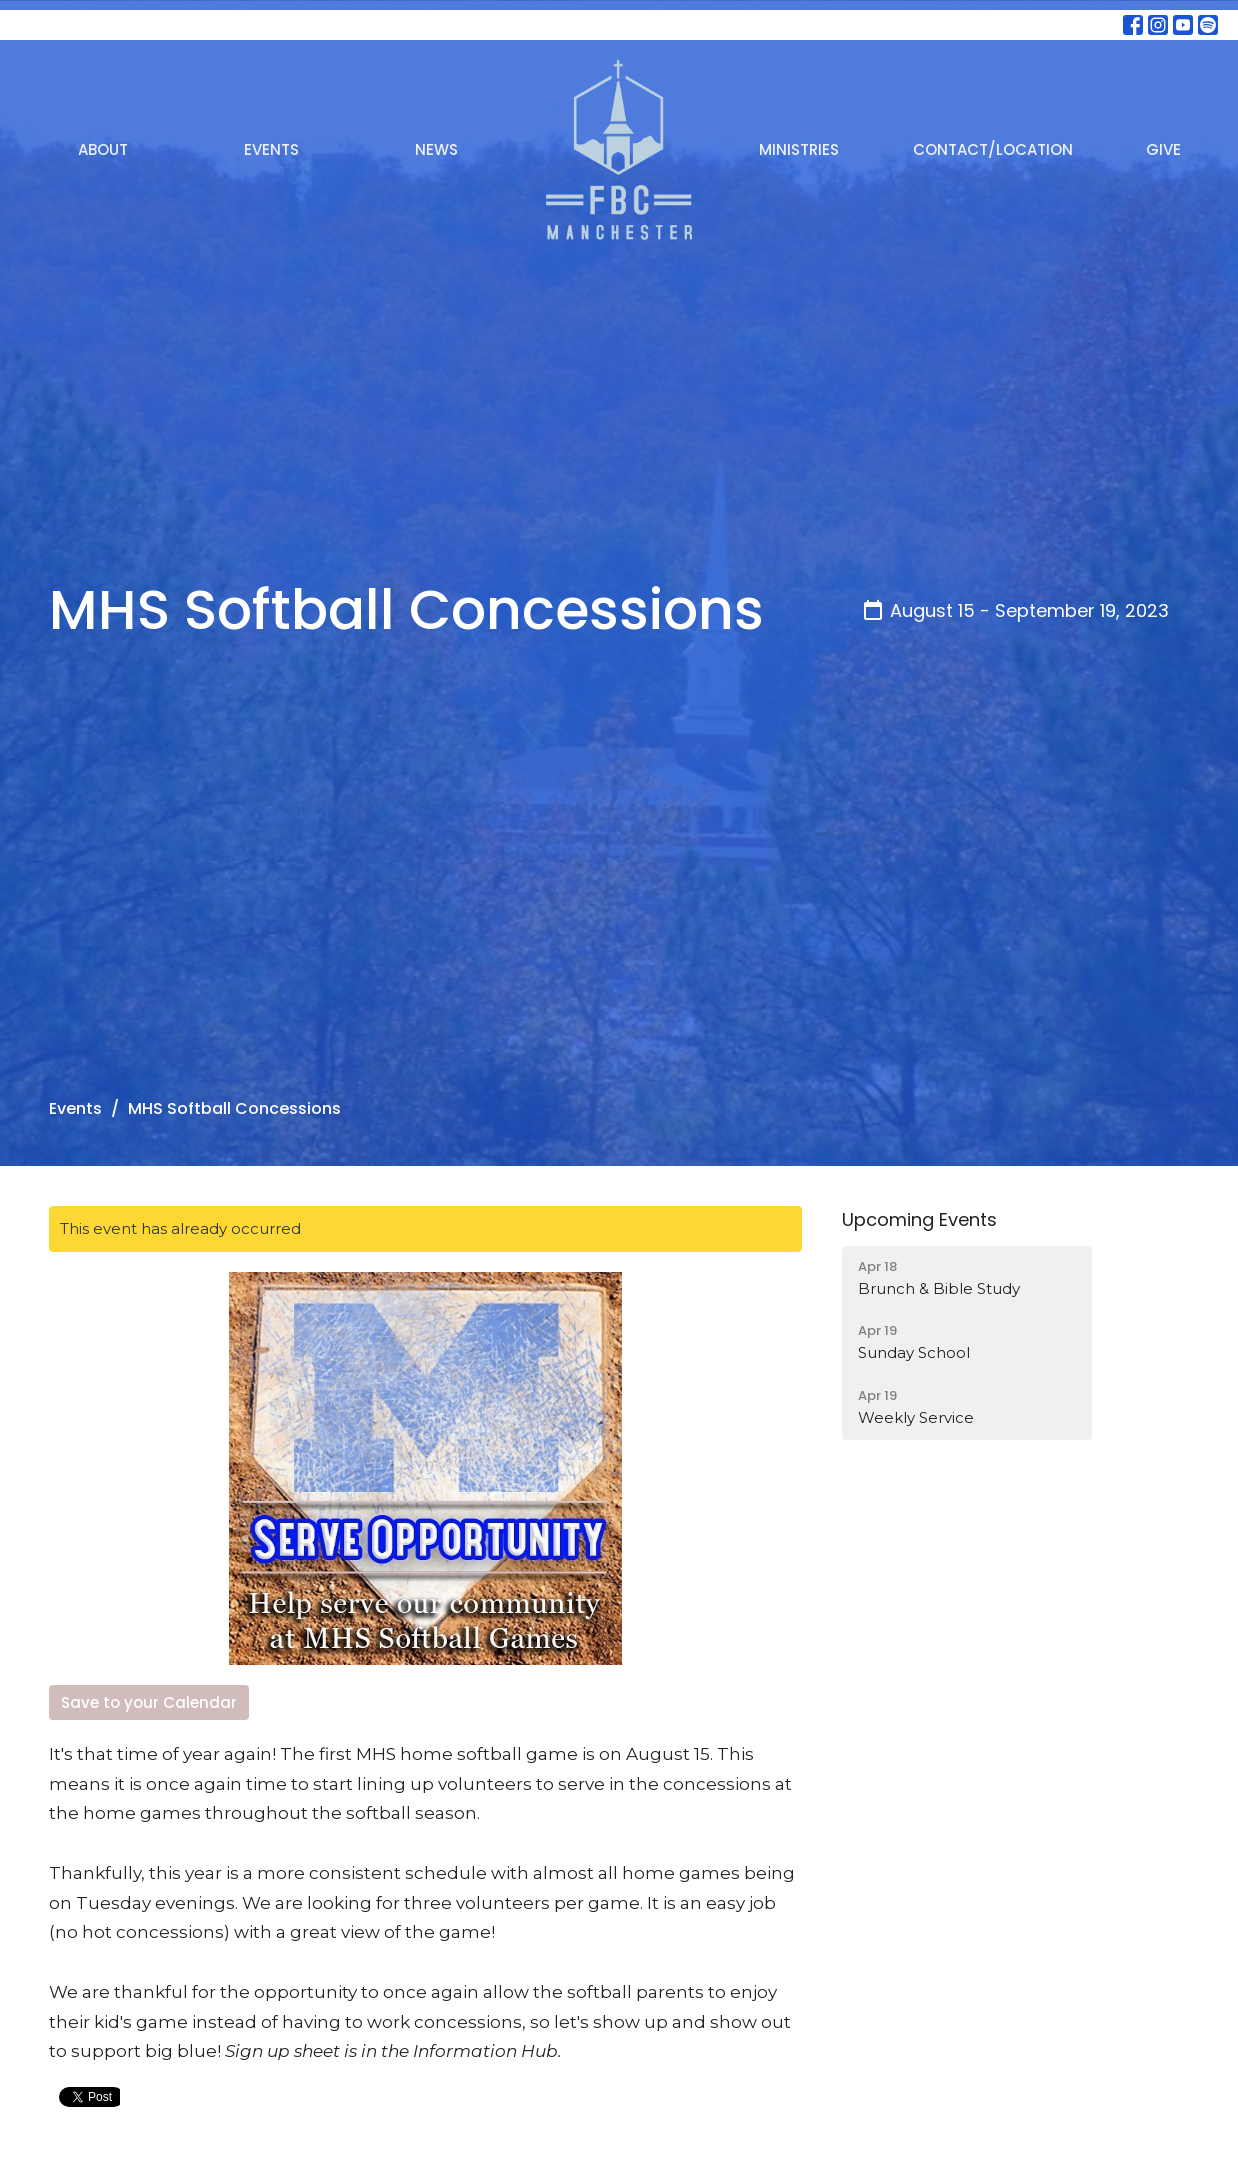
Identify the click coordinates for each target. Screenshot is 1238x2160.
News (436, 149)
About (103, 149)
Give (1163, 149)
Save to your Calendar (149, 1702)
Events (271, 149)
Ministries (799, 149)
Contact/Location (993, 149)
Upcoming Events (919, 1219)
